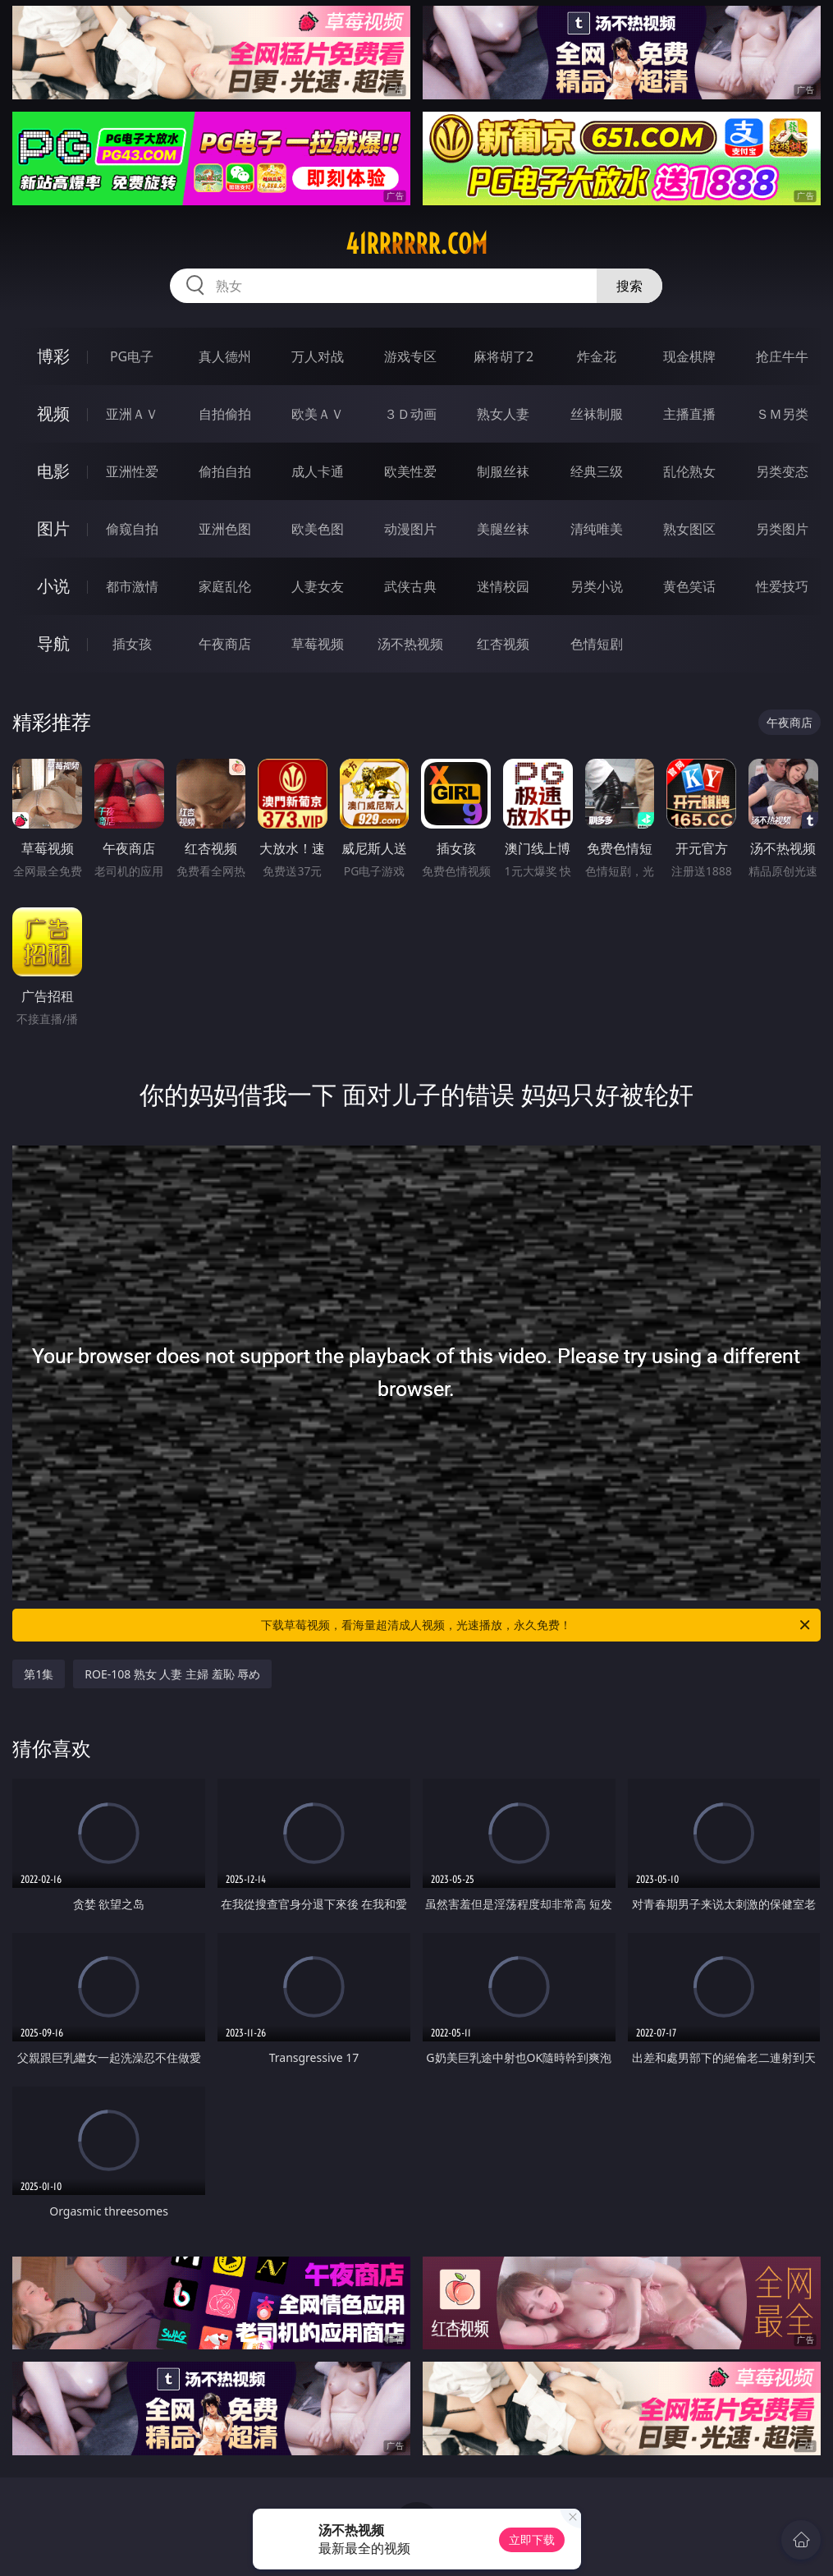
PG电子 (131, 356)
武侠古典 (410, 586)
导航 (53, 643)
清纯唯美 (596, 529)
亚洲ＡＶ (132, 414)
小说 (53, 586)
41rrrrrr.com (416, 243)
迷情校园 (503, 586)
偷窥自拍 (132, 529)
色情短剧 (596, 644)
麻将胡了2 (503, 356)
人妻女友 (317, 586)
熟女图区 (689, 529)
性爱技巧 (782, 586)
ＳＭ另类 (782, 414)
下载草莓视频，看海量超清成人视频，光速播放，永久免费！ (536, 1625)
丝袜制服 (596, 414)
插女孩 (132, 644)
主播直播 (689, 414)
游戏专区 (410, 356)
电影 (53, 471)
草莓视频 (317, 644)
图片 (53, 528)
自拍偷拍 (225, 414)
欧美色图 (317, 529)
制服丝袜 (503, 471)
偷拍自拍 (225, 471)
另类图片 (782, 529)
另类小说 (596, 586)
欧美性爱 (410, 471)
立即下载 (532, 2539)
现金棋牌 (689, 356)
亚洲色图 (225, 529)
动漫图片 (410, 529)
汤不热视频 (410, 644)
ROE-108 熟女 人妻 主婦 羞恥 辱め (172, 1674)
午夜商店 (225, 644)
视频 (53, 413)
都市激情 (132, 586)
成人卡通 (317, 471)
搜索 (629, 286)
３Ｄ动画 (410, 414)
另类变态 (782, 471)
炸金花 (596, 356)
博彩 (53, 356)
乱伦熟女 (689, 471)
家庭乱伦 (225, 586)
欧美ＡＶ (317, 414)
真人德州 (225, 356)
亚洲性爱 (132, 471)
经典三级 (596, 471)
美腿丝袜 (503, 529)
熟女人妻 (503, 414)
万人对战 (317, 356)
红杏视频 (503, 644)
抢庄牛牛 (782, 356)
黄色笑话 (689, 586)
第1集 (38, 1674)
